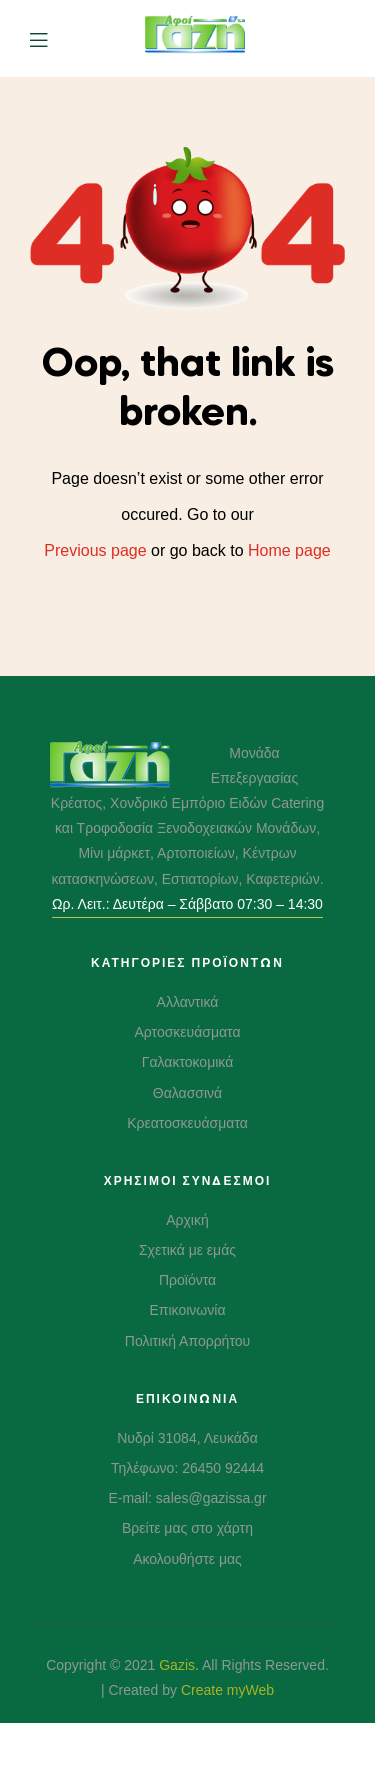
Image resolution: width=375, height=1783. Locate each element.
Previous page (95, 550)
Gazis (177, 1665)
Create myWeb (227, 1690)
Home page (289, 550)
